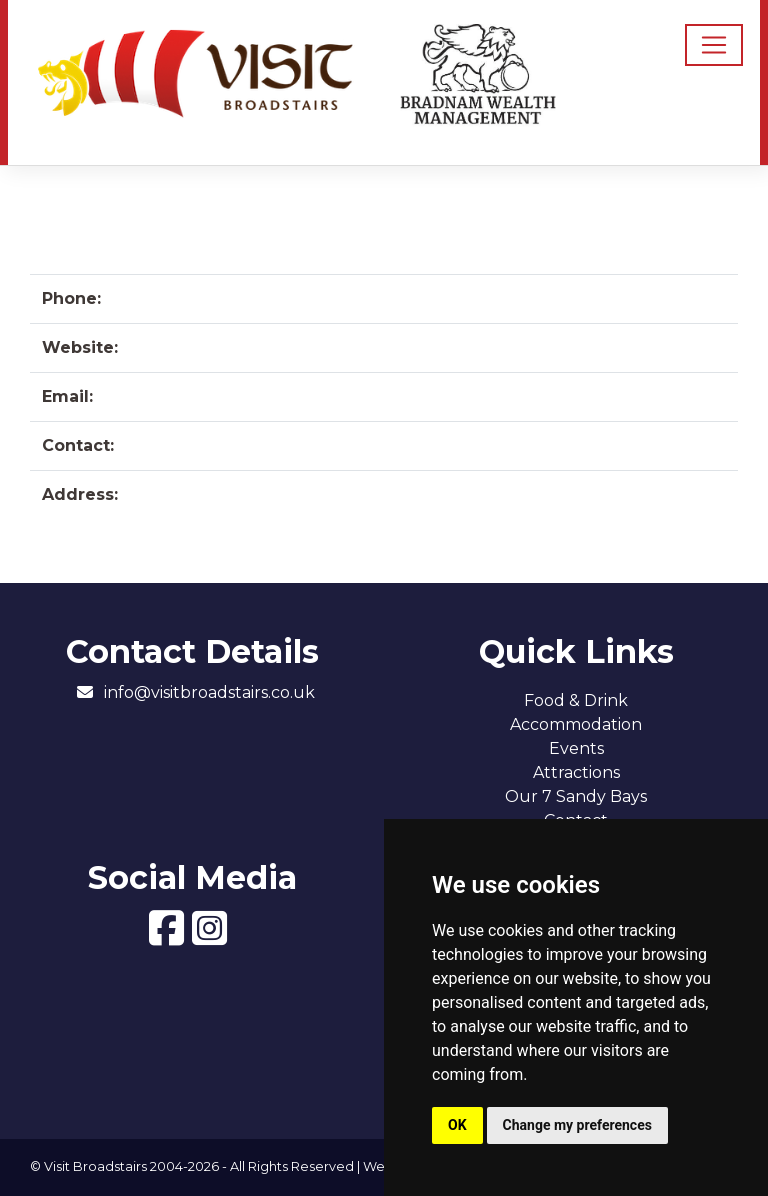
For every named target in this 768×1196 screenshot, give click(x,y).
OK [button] (457, 1125)
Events (576, 748)
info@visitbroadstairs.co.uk (209, 692)
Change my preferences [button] (577, 1125)
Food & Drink (576, 700)
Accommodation (576, 724)
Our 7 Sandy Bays (576, 796)
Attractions (576, 772)
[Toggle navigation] (714, 45)
